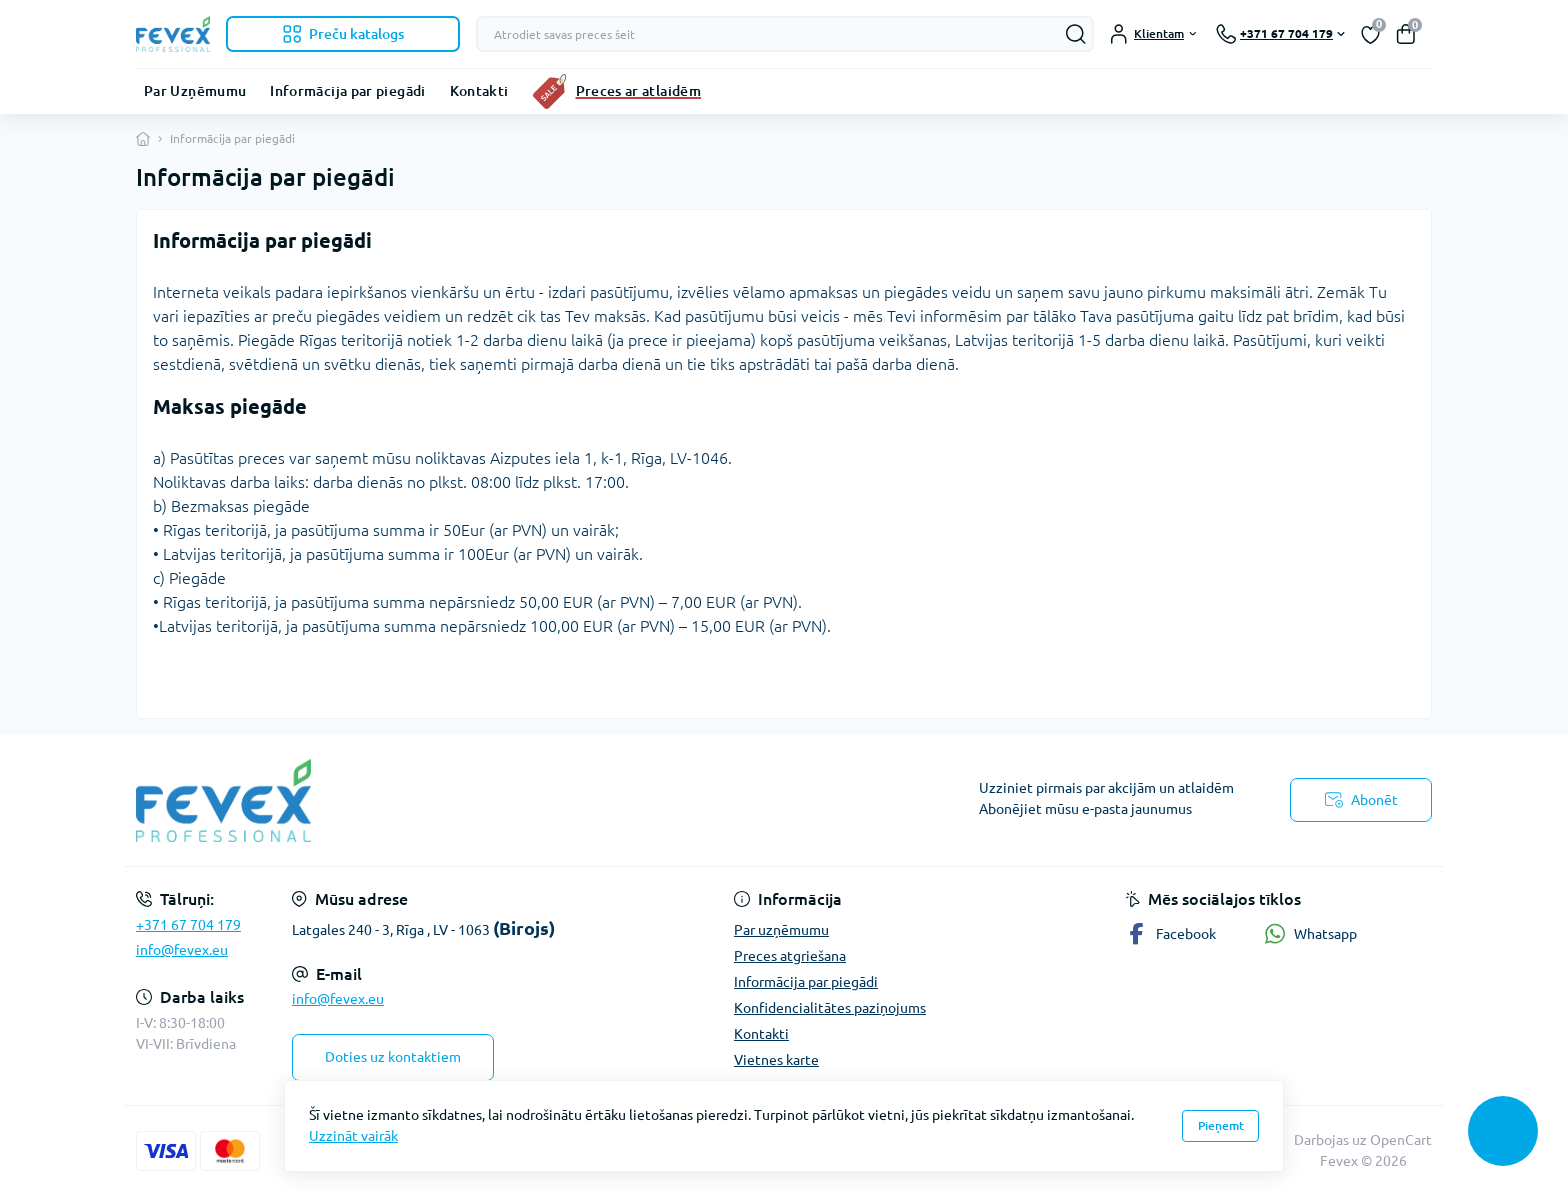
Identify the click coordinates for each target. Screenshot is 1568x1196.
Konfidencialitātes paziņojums (830, 1008)
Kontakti (479, 91)
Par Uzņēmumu (195, 91)
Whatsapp (1310, 933)
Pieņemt (1221, 1125)
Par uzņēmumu (781, 930)
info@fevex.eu (182, 950)
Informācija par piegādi (347, 91)
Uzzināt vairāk (353, 1136)
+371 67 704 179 (188, 925)
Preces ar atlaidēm (638, 91)
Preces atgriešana (790, 956)
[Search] (1076, 34)
